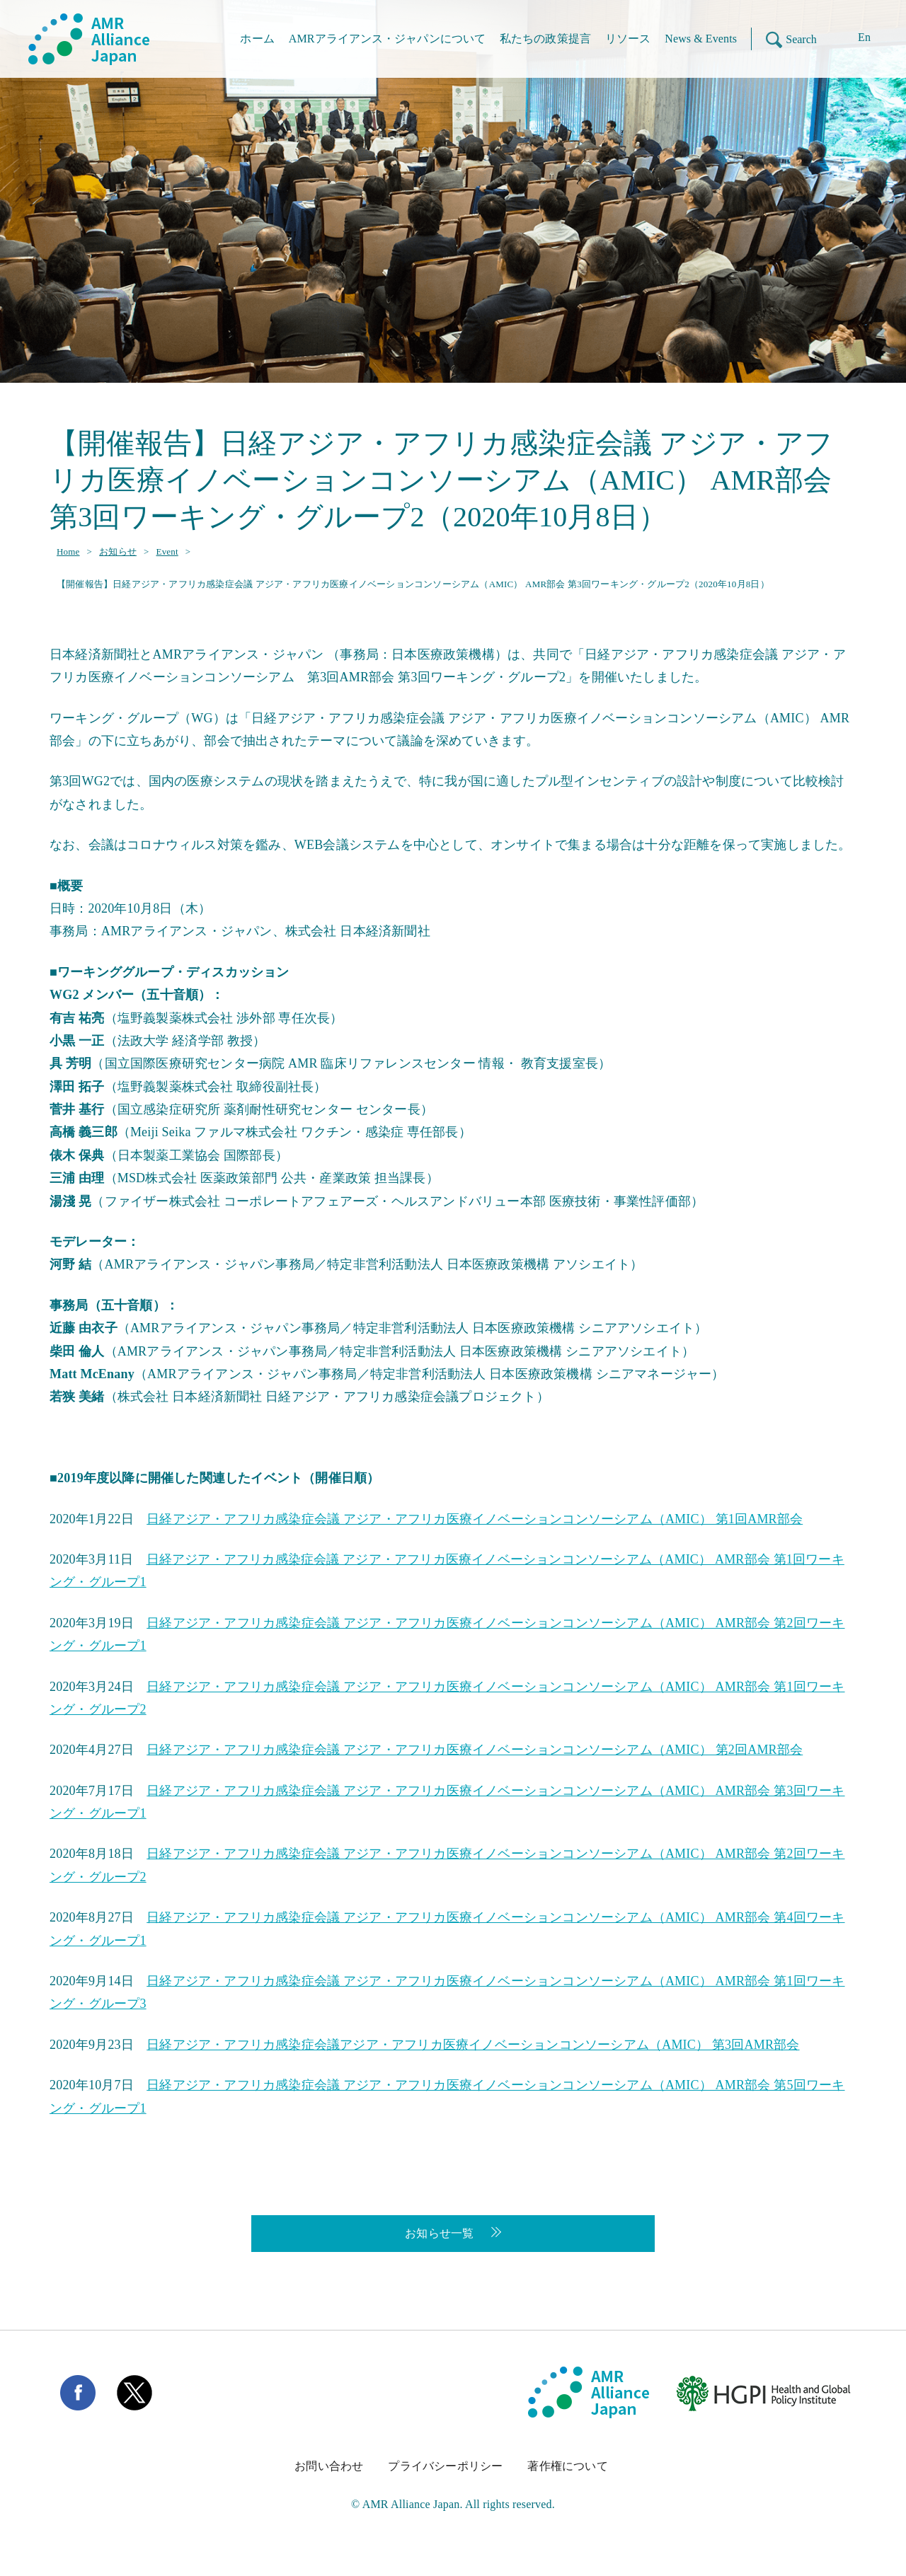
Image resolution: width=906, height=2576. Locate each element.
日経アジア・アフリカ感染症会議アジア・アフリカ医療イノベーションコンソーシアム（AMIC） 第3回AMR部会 (473, 2045)
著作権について (567, 2466)
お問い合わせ (328, 2466)
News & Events (701, 39)
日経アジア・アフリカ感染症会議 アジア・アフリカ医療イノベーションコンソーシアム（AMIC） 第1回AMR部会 (475, 1519)
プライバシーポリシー (445, 2466)
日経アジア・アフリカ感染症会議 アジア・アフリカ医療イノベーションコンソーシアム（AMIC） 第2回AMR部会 (475, 1750)
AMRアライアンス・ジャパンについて (387, 39)
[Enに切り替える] (854, 39)
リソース (627, 39)
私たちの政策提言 (545, 39)
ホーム (257, 39)
